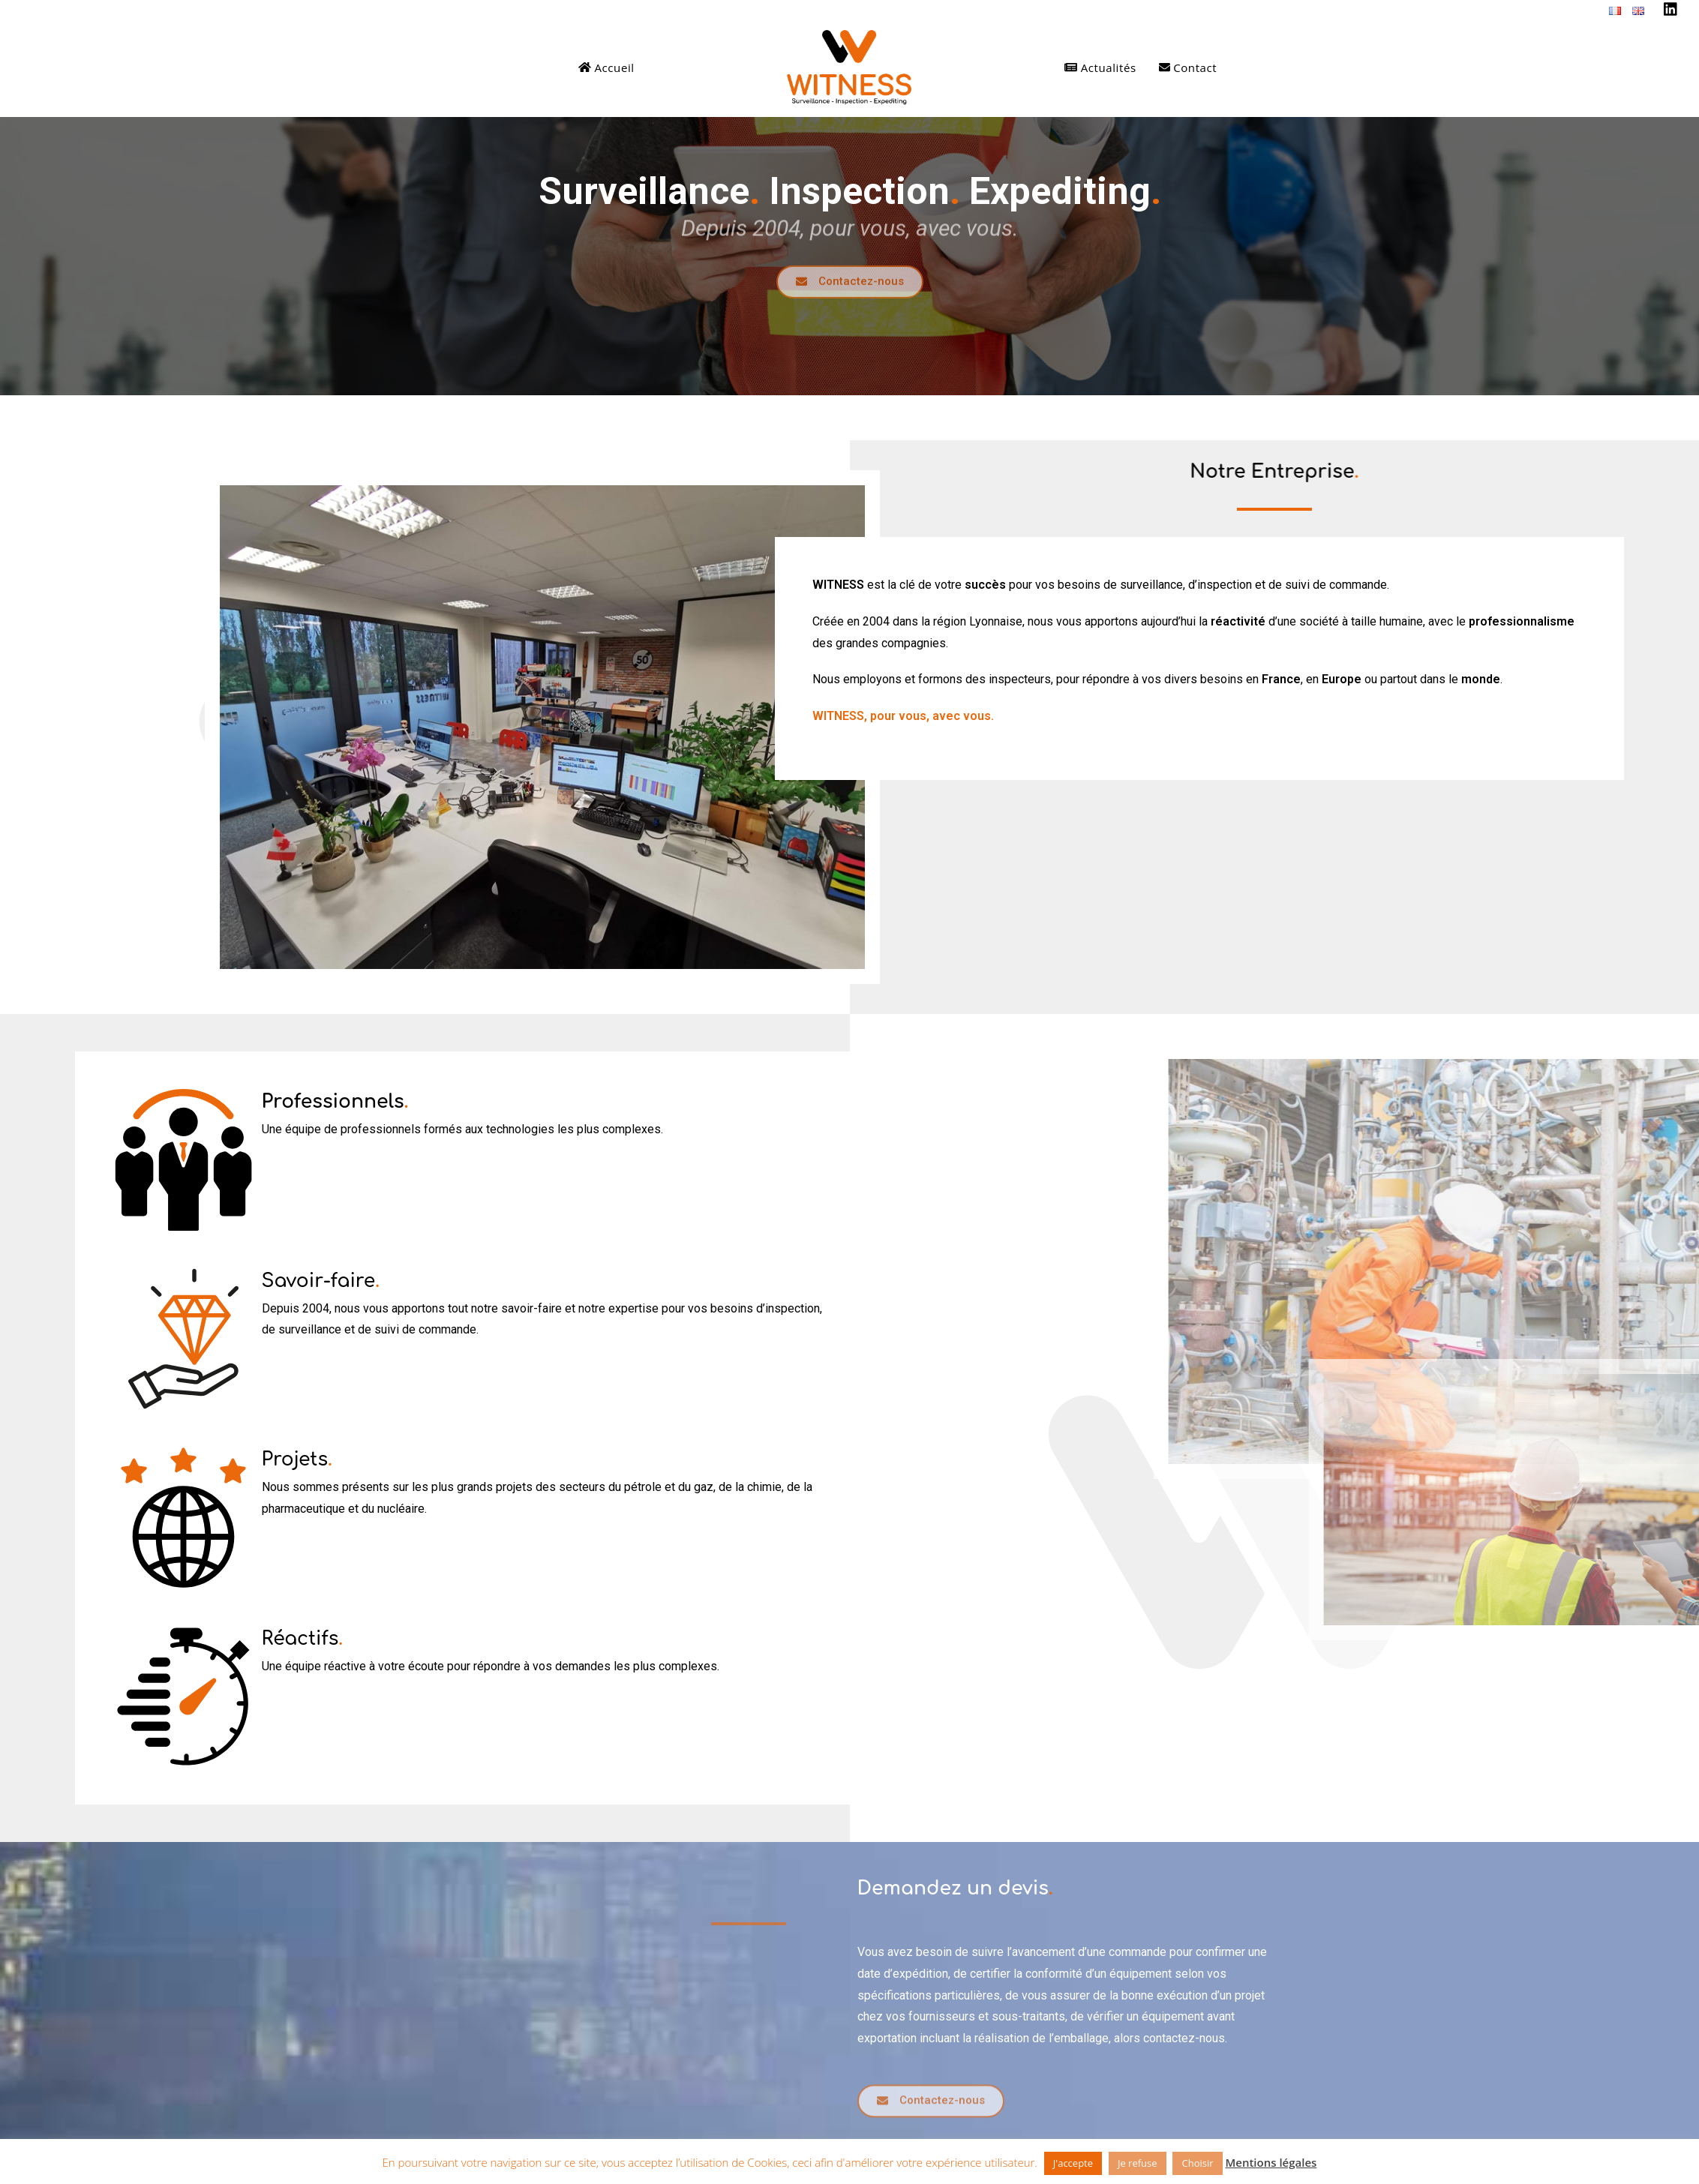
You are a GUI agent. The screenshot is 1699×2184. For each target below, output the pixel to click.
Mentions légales (1270, 2162)
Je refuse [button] (1137, 2163)
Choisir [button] (1197, 2163)
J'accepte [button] (1073, 2163)
